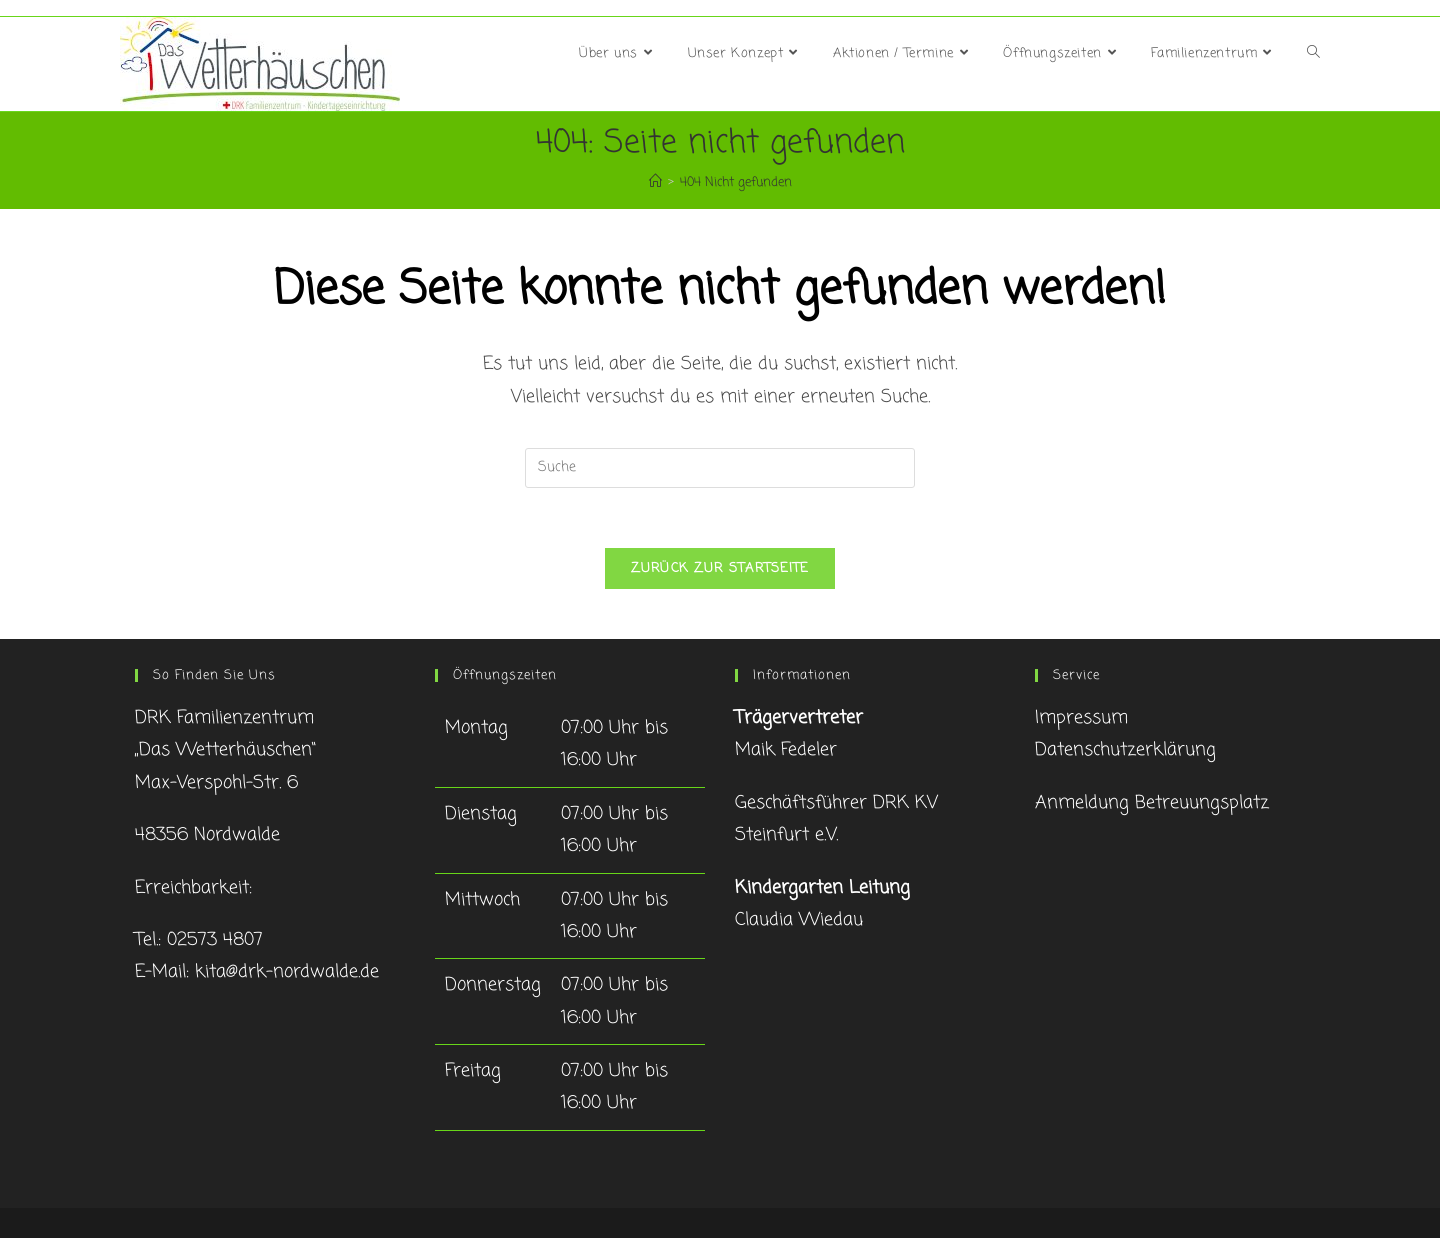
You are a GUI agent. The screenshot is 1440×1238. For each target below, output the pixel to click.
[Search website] (1313, 54)
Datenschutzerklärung (1125, 750)
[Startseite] (655, 182)
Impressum (1081, 718)
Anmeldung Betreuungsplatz (1152, 803)
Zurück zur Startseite (719, 568)
